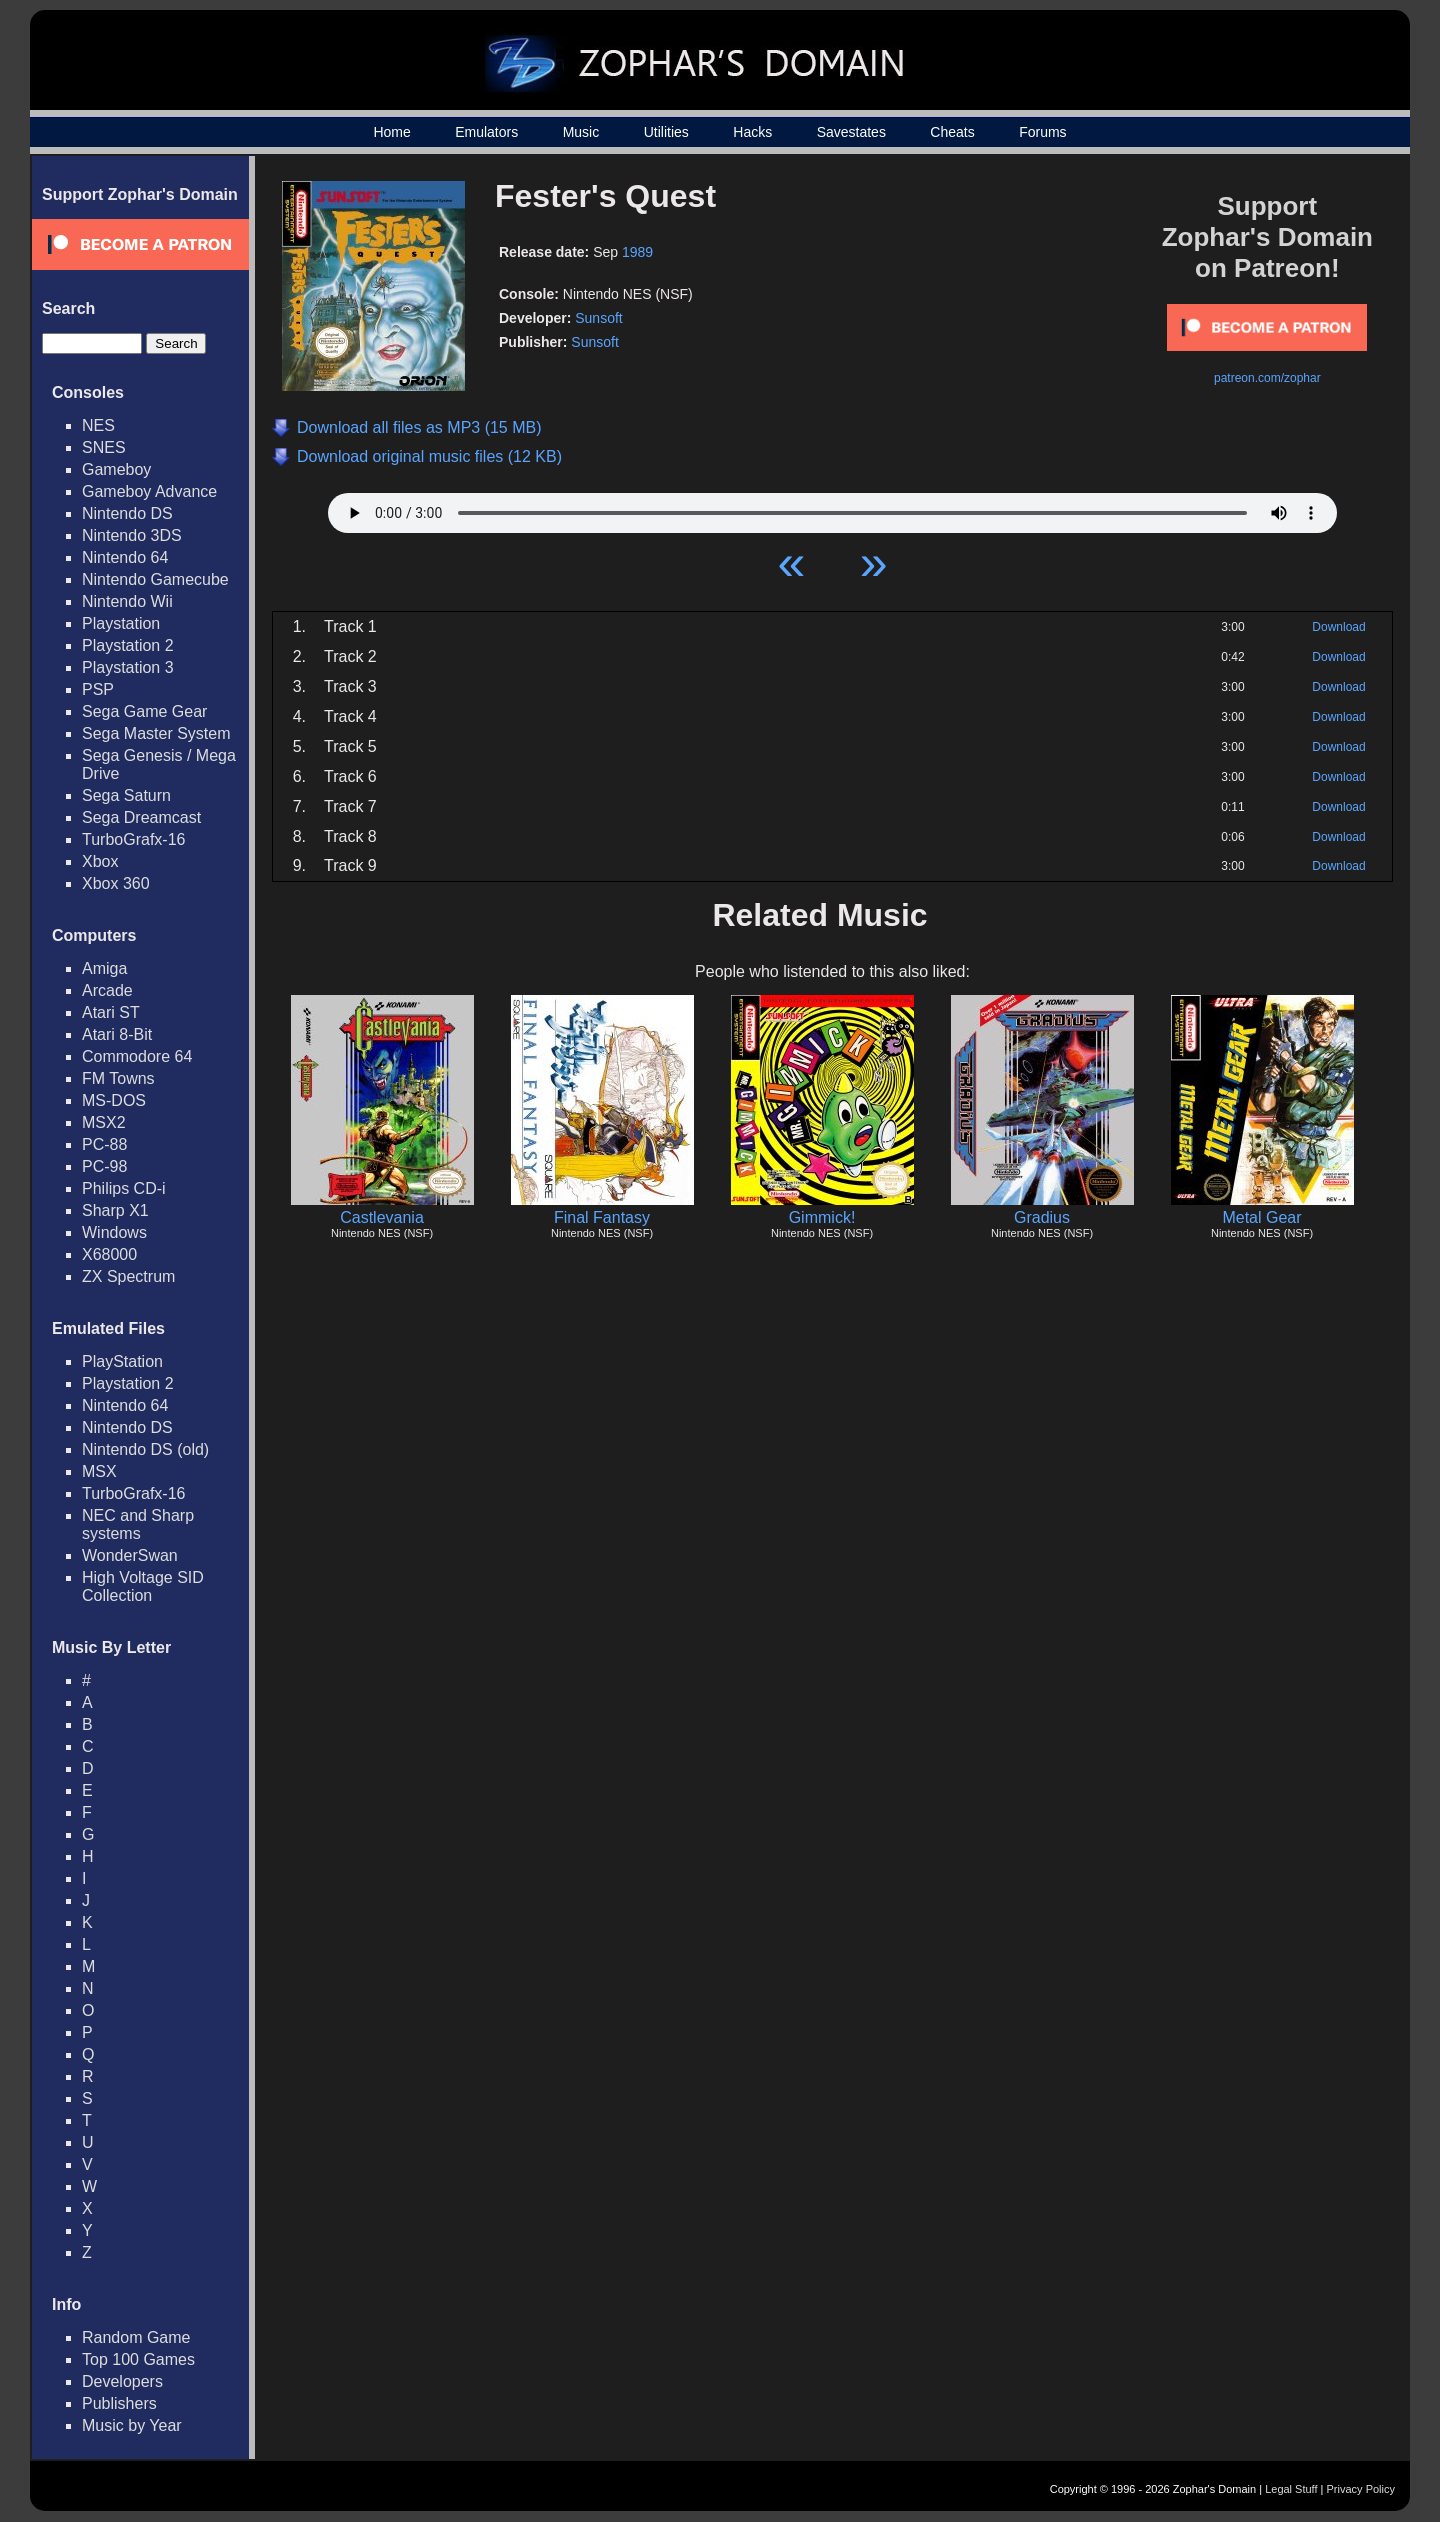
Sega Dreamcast (141, 817)
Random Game (136, 2337)
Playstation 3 (128, 667)
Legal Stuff (1291, 2489)
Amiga (104, 968)
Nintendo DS (127, 513)
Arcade (107, 990)
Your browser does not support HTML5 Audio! (832, 508)
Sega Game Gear (144, 711)
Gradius (1042, 1217)
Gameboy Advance (149, 491)
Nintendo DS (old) (145, 1449)
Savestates (851, 132)
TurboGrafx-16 (133, 839)
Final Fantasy (602, 1217)
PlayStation (122, 1361)
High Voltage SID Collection (143, 1586)
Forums (1042, 132)
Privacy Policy (1361, 2489)
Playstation (121, 623)
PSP (98, 689)
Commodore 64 (137, 1056)
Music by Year (132, 2425)
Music (581, 132)
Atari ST (111, 1012)
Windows (114, 1232)
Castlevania (382, 1217)
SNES (104, 447)
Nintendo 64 (125, 557)
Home (391, 132)
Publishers (119, 2403)
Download (1338, 627)
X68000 (109, 1254)
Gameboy (116, 469)
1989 (637, 252)
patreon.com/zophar (1267, 378)
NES (98, 425)
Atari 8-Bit (117, 1034)
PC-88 (104, 1144)
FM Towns (118, 1078)
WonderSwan (130, 1555)
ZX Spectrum (128, 1276)
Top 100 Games (138, 2359)
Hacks (752, 132)
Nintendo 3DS (132, 535)
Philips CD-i (124, 1188)
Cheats (952, 132)
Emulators (486, 132)
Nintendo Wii (127, 601)
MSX (99, 1471)
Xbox (100, 861)
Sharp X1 (115, 1210)
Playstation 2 (128, 645)
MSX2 (104, 1122)
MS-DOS (114, 1100)
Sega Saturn (126, 795)
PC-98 (104, 1166)
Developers (122, 2381)
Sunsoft (598, 318)
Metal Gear (1261, 1217)
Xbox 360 (116, 883)
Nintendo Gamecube (155, 579)
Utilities (666, 132)
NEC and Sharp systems (138, 1524)
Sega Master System (156, 733)
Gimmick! (822, 1217)
